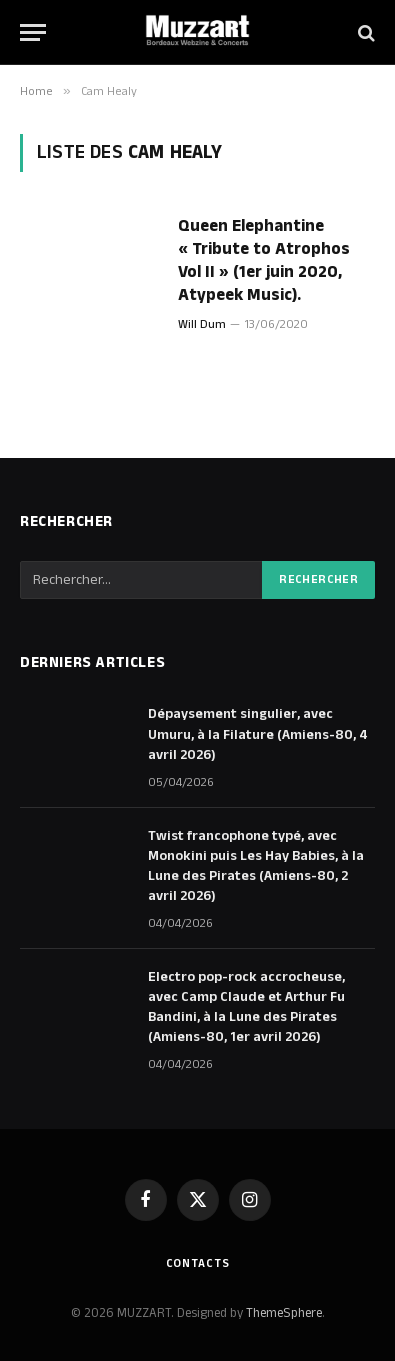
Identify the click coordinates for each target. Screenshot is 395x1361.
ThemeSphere (284, 1313)
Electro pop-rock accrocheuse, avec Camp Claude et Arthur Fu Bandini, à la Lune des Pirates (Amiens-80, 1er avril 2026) (246, 1007)
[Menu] (33, 32)
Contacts (198, 1263)
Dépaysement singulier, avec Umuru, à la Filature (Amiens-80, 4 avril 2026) (258, 734)
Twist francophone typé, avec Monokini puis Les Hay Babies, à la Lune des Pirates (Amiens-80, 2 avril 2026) (256, 866)
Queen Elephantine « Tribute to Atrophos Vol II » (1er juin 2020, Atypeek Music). (264, 260)
